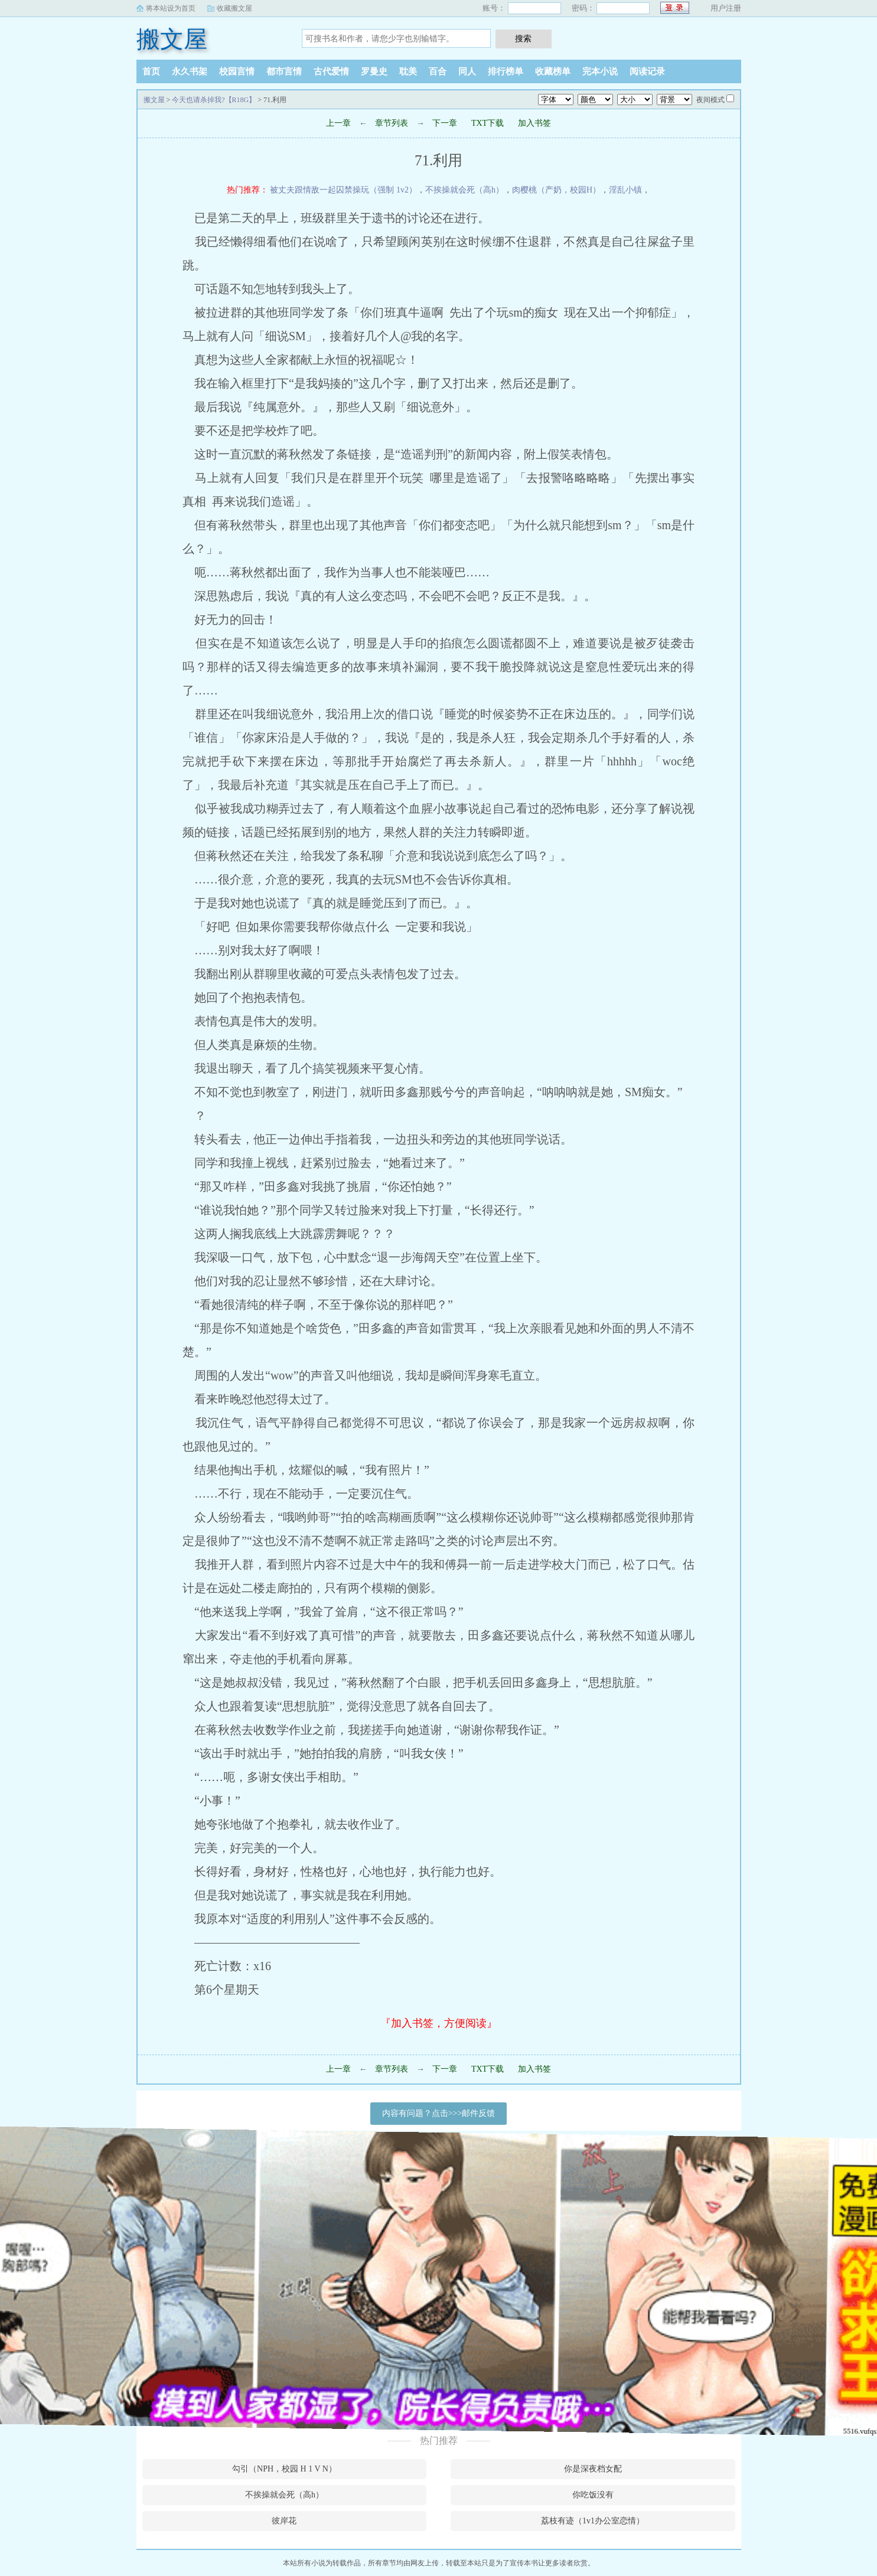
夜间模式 (710, 100)
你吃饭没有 (593, 2494)
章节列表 (391, 123)
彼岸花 (284, 2520)
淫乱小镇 (625, 189)
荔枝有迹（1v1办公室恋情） (592, 2520)
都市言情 (284, 71)
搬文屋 (171, 39)
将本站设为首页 (170, 8)
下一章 (444, 123)
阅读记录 (647, 71)
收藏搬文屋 (234, 8)
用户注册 (725, 8)
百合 (437, 71)
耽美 (408, 71)
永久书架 (189, 71)
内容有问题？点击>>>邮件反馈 (438, 2113)
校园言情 (237, 71)
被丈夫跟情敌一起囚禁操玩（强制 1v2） (343, 189)
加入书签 (534, 123)
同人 (467, 71)
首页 (151, 71)
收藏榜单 (552, 71)
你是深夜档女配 (593, 2468)
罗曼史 (374, 71)
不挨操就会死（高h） (464, 189)
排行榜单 (505, 71)
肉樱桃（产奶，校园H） (556, 189)
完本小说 (600, 71)
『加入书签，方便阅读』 (438, 2023)
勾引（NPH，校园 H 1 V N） (284, 2468)
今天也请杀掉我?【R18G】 (214, 100)
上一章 (338, 123)
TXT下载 (487, 123)
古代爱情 (331, 71)
